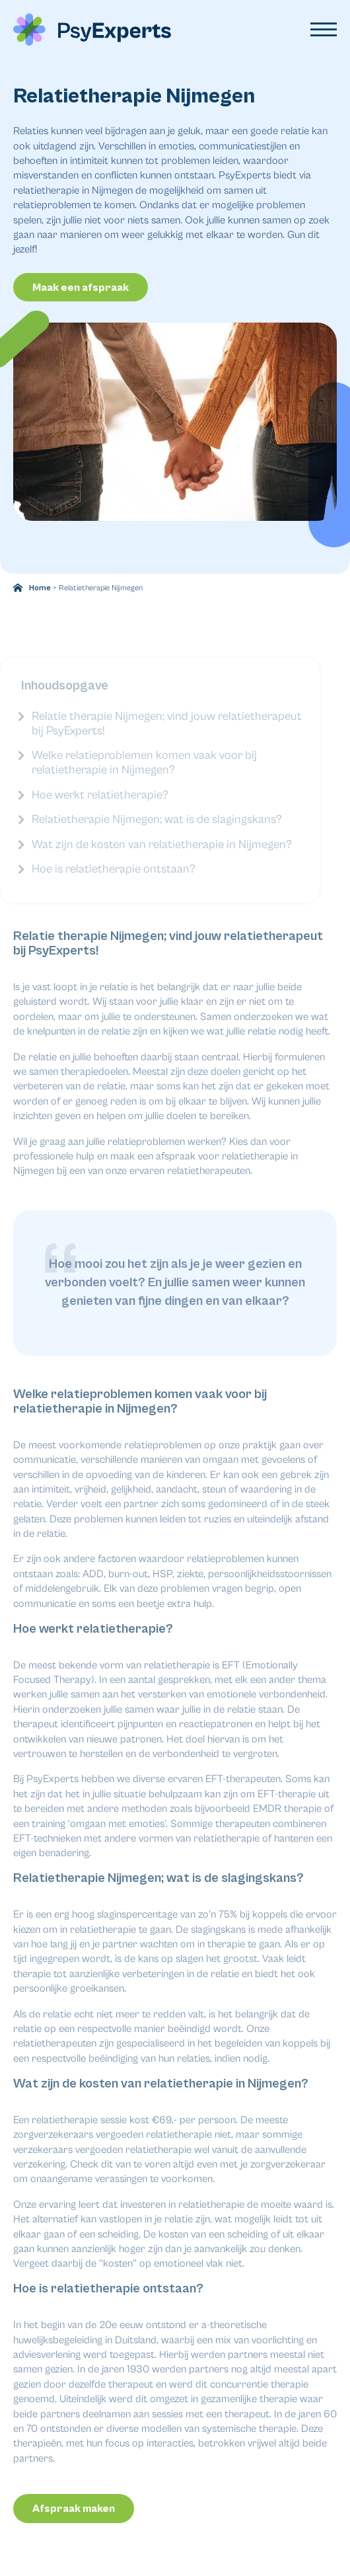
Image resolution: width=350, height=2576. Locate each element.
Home (40, 588)
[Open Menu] (323, 30)
